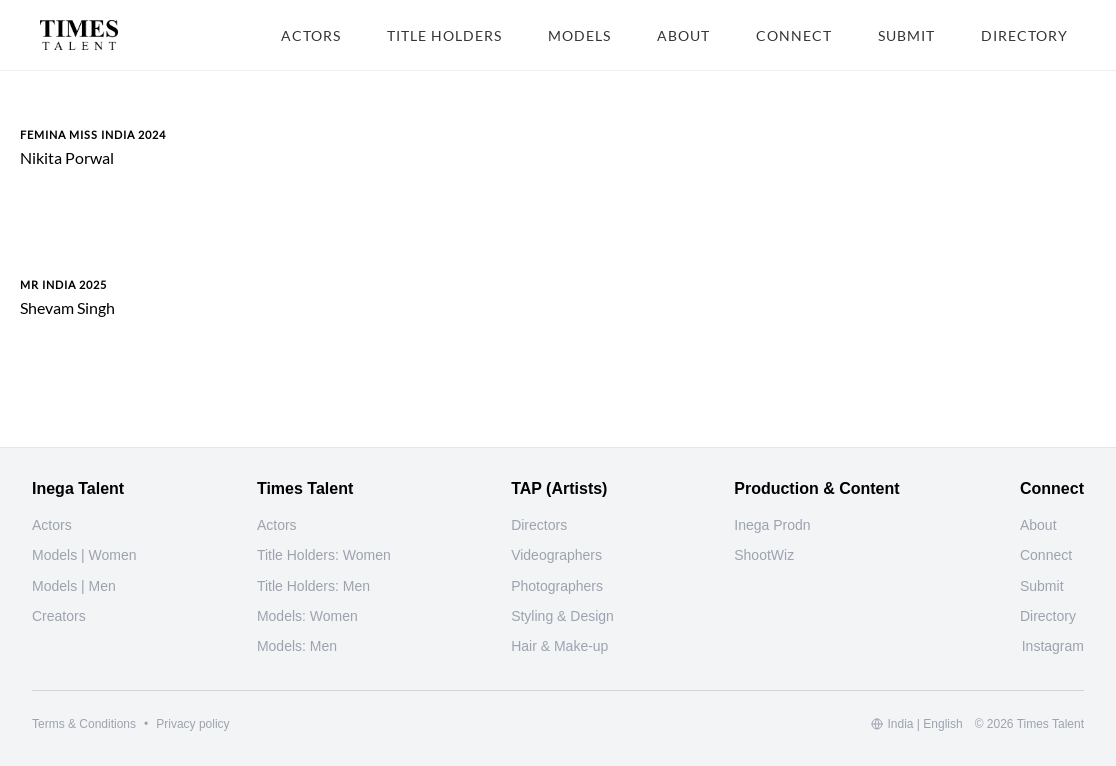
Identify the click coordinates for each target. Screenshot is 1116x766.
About (1038, 525)
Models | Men (74, 586)
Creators (59, 616)
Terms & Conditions (84, 724)
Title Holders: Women (324, 555)
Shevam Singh (67, 307)
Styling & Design (562, 616)
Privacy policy (192, 724)
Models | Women (84, 555)
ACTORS (311, 35)
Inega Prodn (772, 525)
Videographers (556, 555)
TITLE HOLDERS (444, 35)
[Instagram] (1053, 646)
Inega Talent (78, 488)
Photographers (557, 586)
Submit (1042, 586)
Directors (539, 525)
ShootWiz (764, 555)
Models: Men (297, 646)
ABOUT (683, 35)
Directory (1048, 616)
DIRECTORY (1024, 35)
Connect (1046, 555)
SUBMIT (906, 35)
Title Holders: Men (313, 586)
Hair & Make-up (559, 646)
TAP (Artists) (559, 488)
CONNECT (794, 35)
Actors (52, 525)
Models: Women (307, 616)
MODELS (579, 35)
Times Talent (305, 488)
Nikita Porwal (67, 157)
